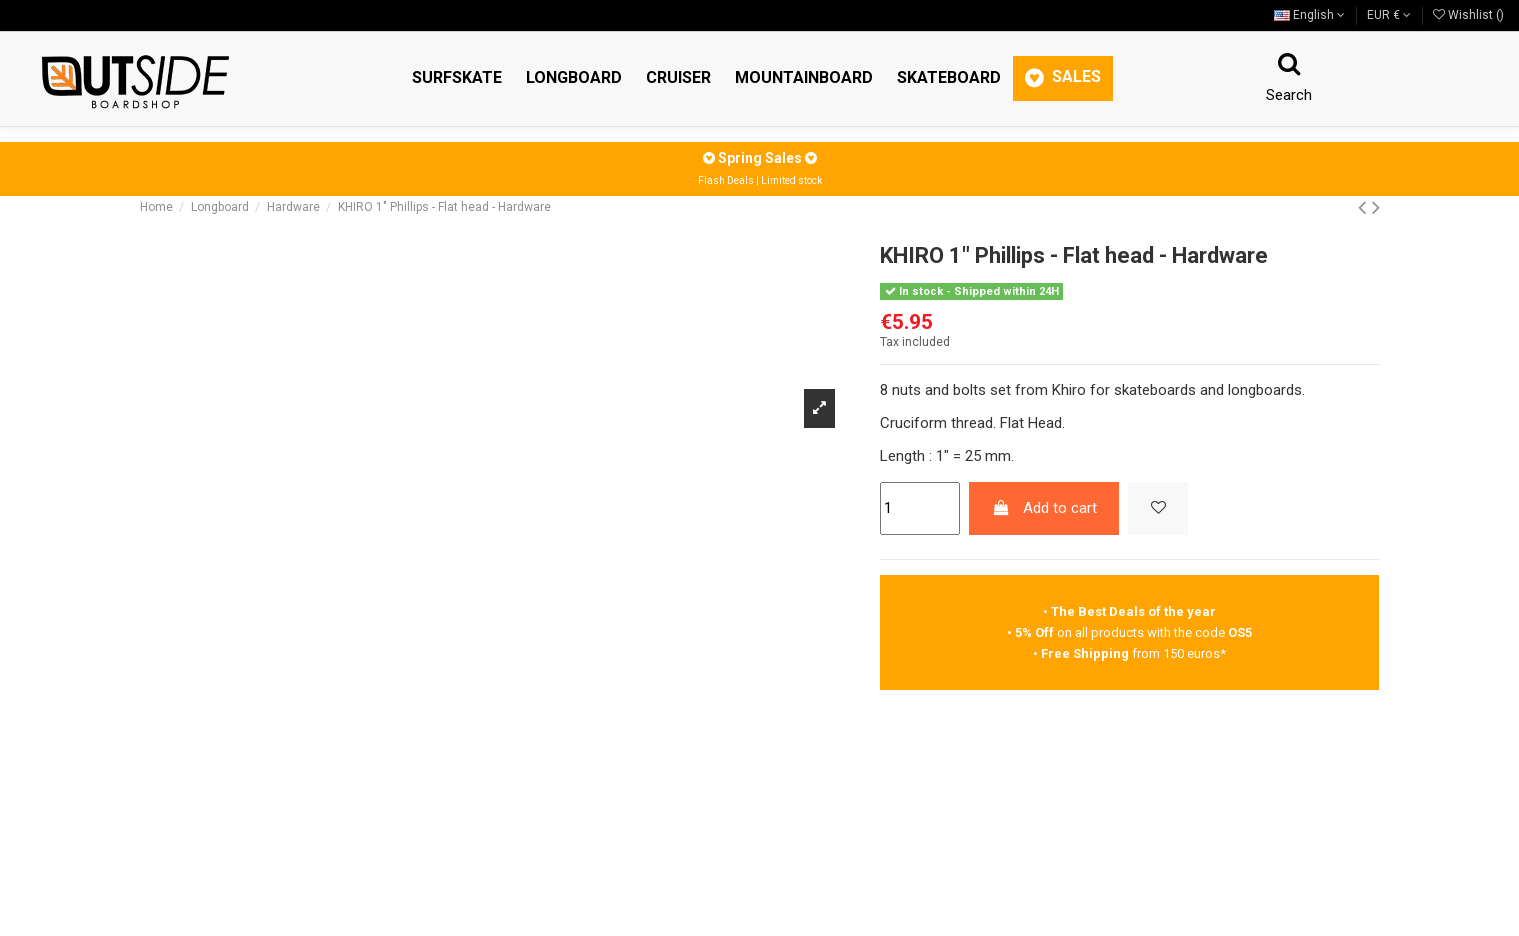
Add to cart (1044, 508)
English (1309, 15)
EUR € (1389, 15)
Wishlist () (1468, 15)
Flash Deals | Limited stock (760, 180)
